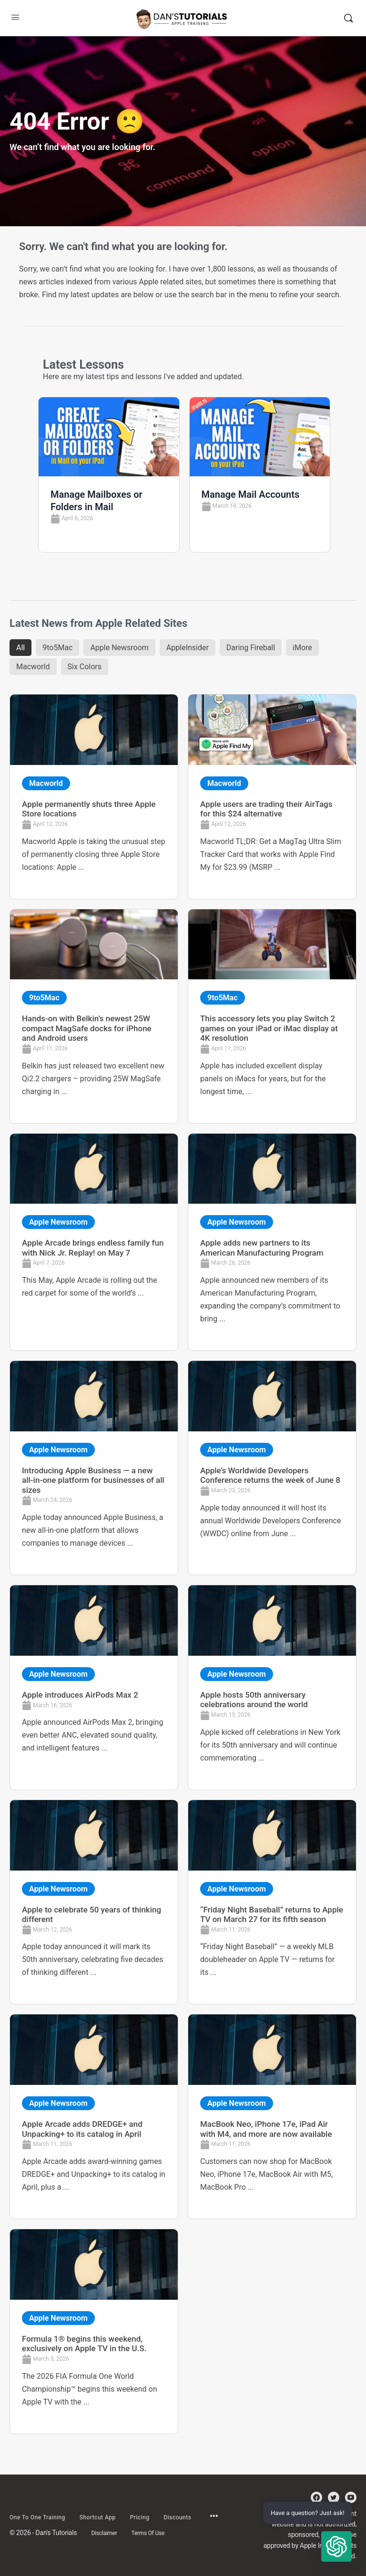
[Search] (348, 18)
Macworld (33, 666)
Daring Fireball (250, 647)
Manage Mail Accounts (251, 494)
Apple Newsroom (119, 647)
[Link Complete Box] (94, 796)
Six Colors (85, 666)
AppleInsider (187, 647)
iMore (302, 647)
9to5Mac (57, 647)
